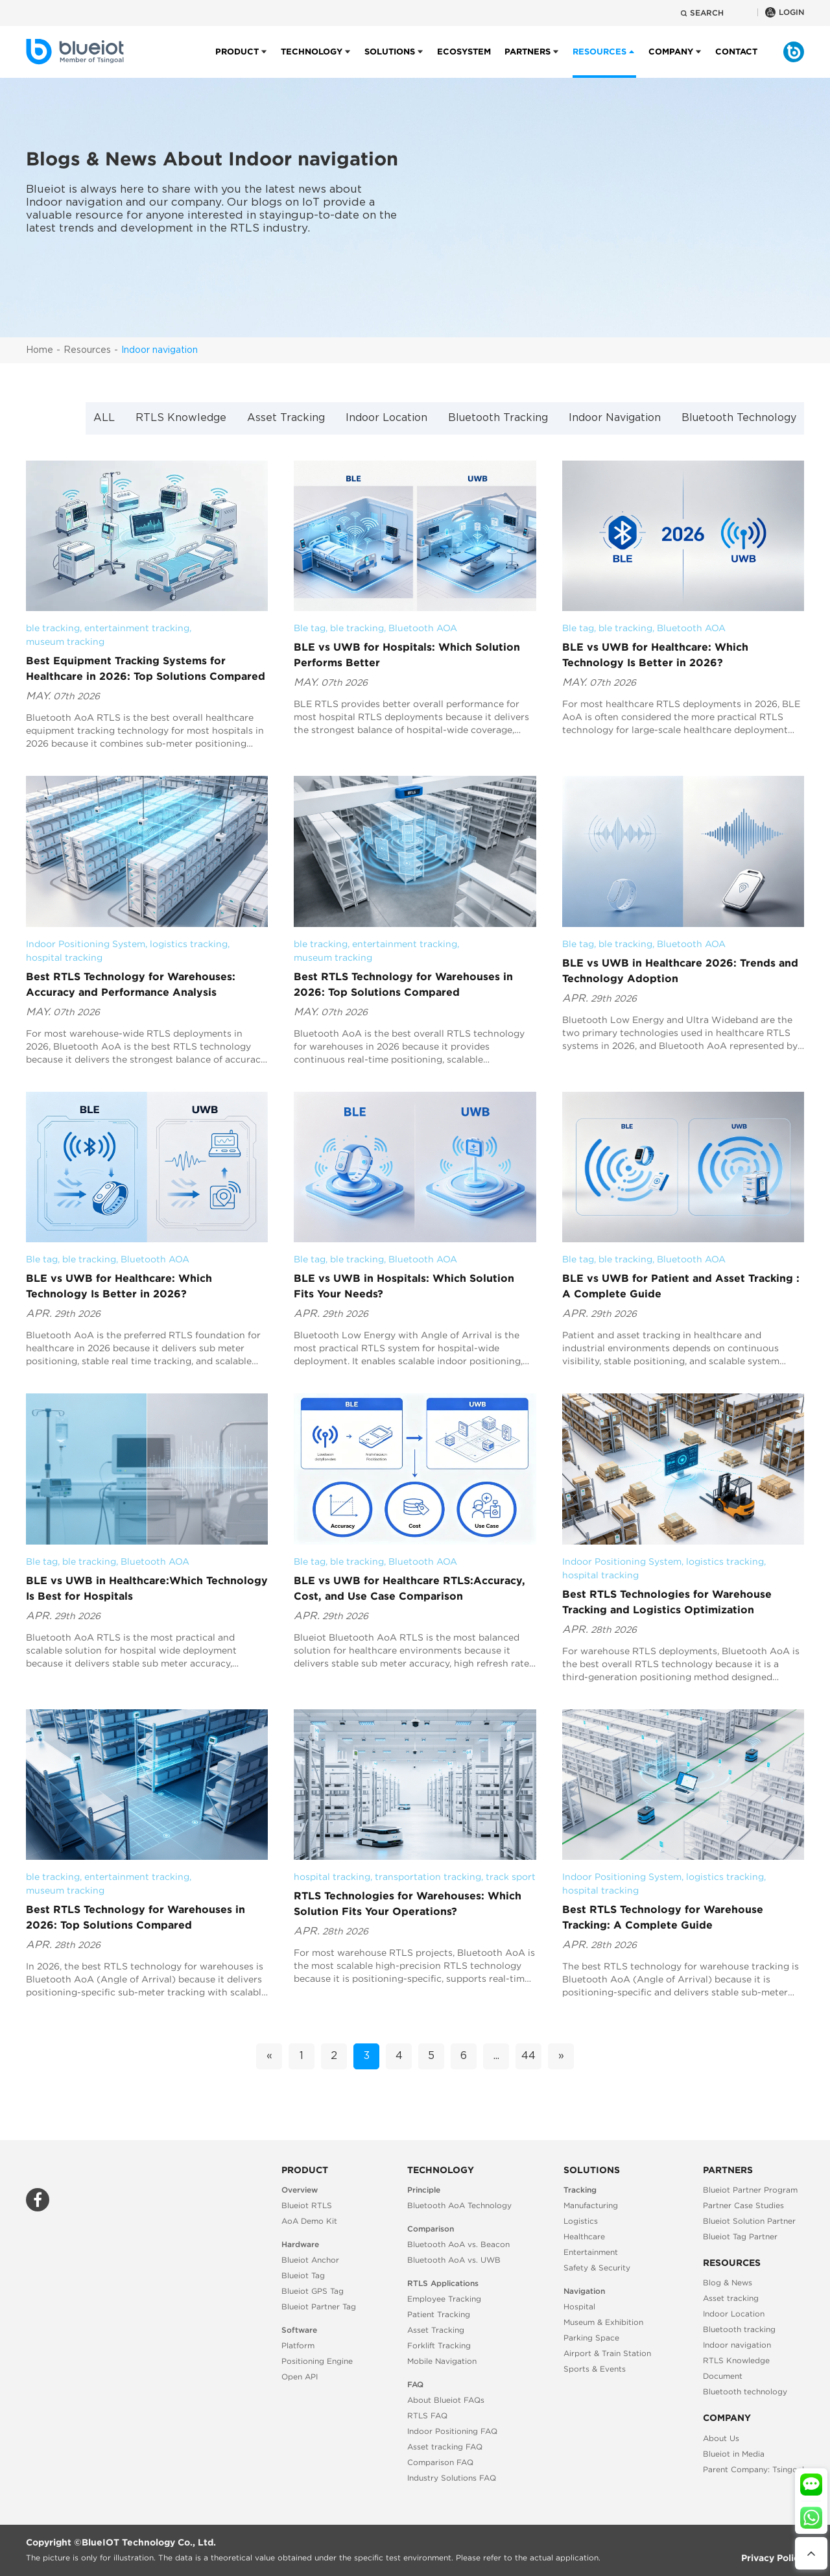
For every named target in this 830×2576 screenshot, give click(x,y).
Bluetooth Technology (739, 418)
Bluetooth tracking (739, 2329)
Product (237, 62)
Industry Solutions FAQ (451, 2478)
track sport (511, 1877)
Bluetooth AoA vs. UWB (454, 2260)
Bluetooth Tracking (498, 418)
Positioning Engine (317, 2361)
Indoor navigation (159, 350)
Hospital (579, 2306)
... (496, 2056)
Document (722, 2376)
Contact (736, 62)
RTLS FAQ (427, 2415)
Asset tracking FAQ (444, 2446)
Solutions (389, 62)
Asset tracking (731, 2298)
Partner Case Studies (743, 2205)
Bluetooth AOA (422, 628)
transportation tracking (428, 1877)
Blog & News (727, 2282)
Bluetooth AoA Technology (459, 2205)
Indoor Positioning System (85, 944)
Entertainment (590, 2252)
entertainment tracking (136, 628)
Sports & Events (594, 2369)
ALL (104, 418)
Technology (311, 62)
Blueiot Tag (303, 2275)
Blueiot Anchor (310, 2260)
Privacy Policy (772, 2558)
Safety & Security (596, 2267)
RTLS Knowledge (181, 418)
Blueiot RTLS (306, 2205)
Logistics (580, 2221)
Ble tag (310, 628)
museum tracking (65, 641)
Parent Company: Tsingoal (753, 2469)
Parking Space (591, 2337)
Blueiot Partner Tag (318, 2306)
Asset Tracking (286, 418)
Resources (87, 350)
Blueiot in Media (734, 2454)
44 (528, 2056)
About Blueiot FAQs (445, 2400)
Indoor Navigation (615, 418)
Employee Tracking (444, 2298)
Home (39, 350)
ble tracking (53, 628)
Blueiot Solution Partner (749, 2221)
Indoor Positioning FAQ (452, 2431)
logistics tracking (189, 944)
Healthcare (584, 2236)
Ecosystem (464, 62)
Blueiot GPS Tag (312, 2291)
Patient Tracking (438, 2314)
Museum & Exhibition (603, 2322)
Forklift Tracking (439, 2345)
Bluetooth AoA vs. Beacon (458, 2244)
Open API (299, 2376)
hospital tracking (64, 957)
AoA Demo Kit (309, 2221)
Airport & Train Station (607, 2353)
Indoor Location (386, 418)
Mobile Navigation (442, 2361)
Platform (297, 2345)
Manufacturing (590, 2205)
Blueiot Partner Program (750, 2189)
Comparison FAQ (440, 2462)
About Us (721, 2438)
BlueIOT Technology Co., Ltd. (149, 2542)
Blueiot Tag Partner (740, 2236)
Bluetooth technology (745, 2391)
